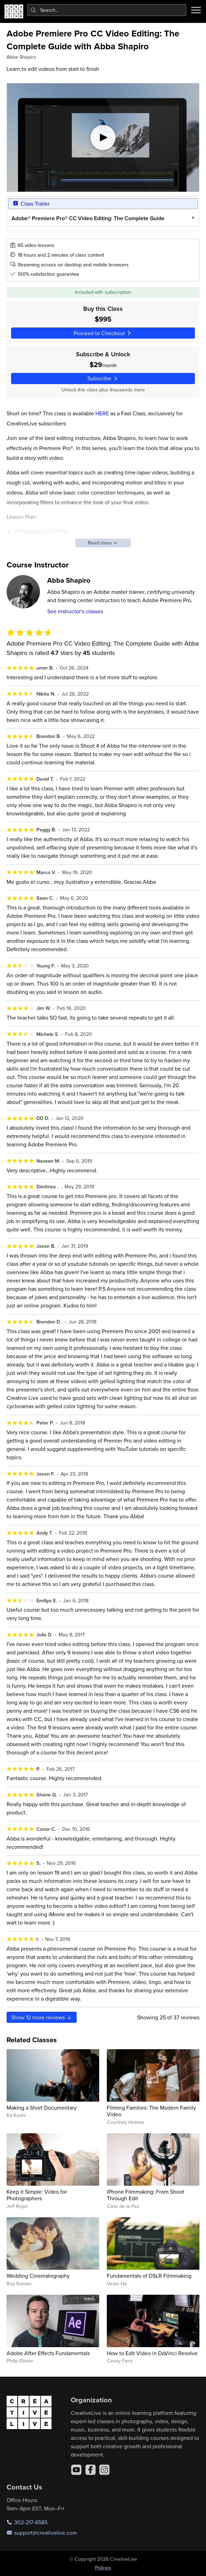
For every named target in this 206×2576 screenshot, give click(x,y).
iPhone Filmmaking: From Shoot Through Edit (145, 2195)
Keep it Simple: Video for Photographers (37, 2195)
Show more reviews (41, 2017)
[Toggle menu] (195, 10)
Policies (103, 2567)
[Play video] (103, 137)
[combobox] (107, 10)
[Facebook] (90, 2469)
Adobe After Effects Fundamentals (48, 2353)
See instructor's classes (75, 611)
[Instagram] (104, 2469)
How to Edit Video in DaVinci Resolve (152, 2353)
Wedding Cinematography (38, 2275)
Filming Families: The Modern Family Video (151, 2111)
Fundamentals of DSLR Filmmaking (149, 2275)
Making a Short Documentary (42, 2107)
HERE (102, 413)
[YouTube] (76, 2469)
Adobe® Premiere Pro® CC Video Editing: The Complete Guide (87, 218)
